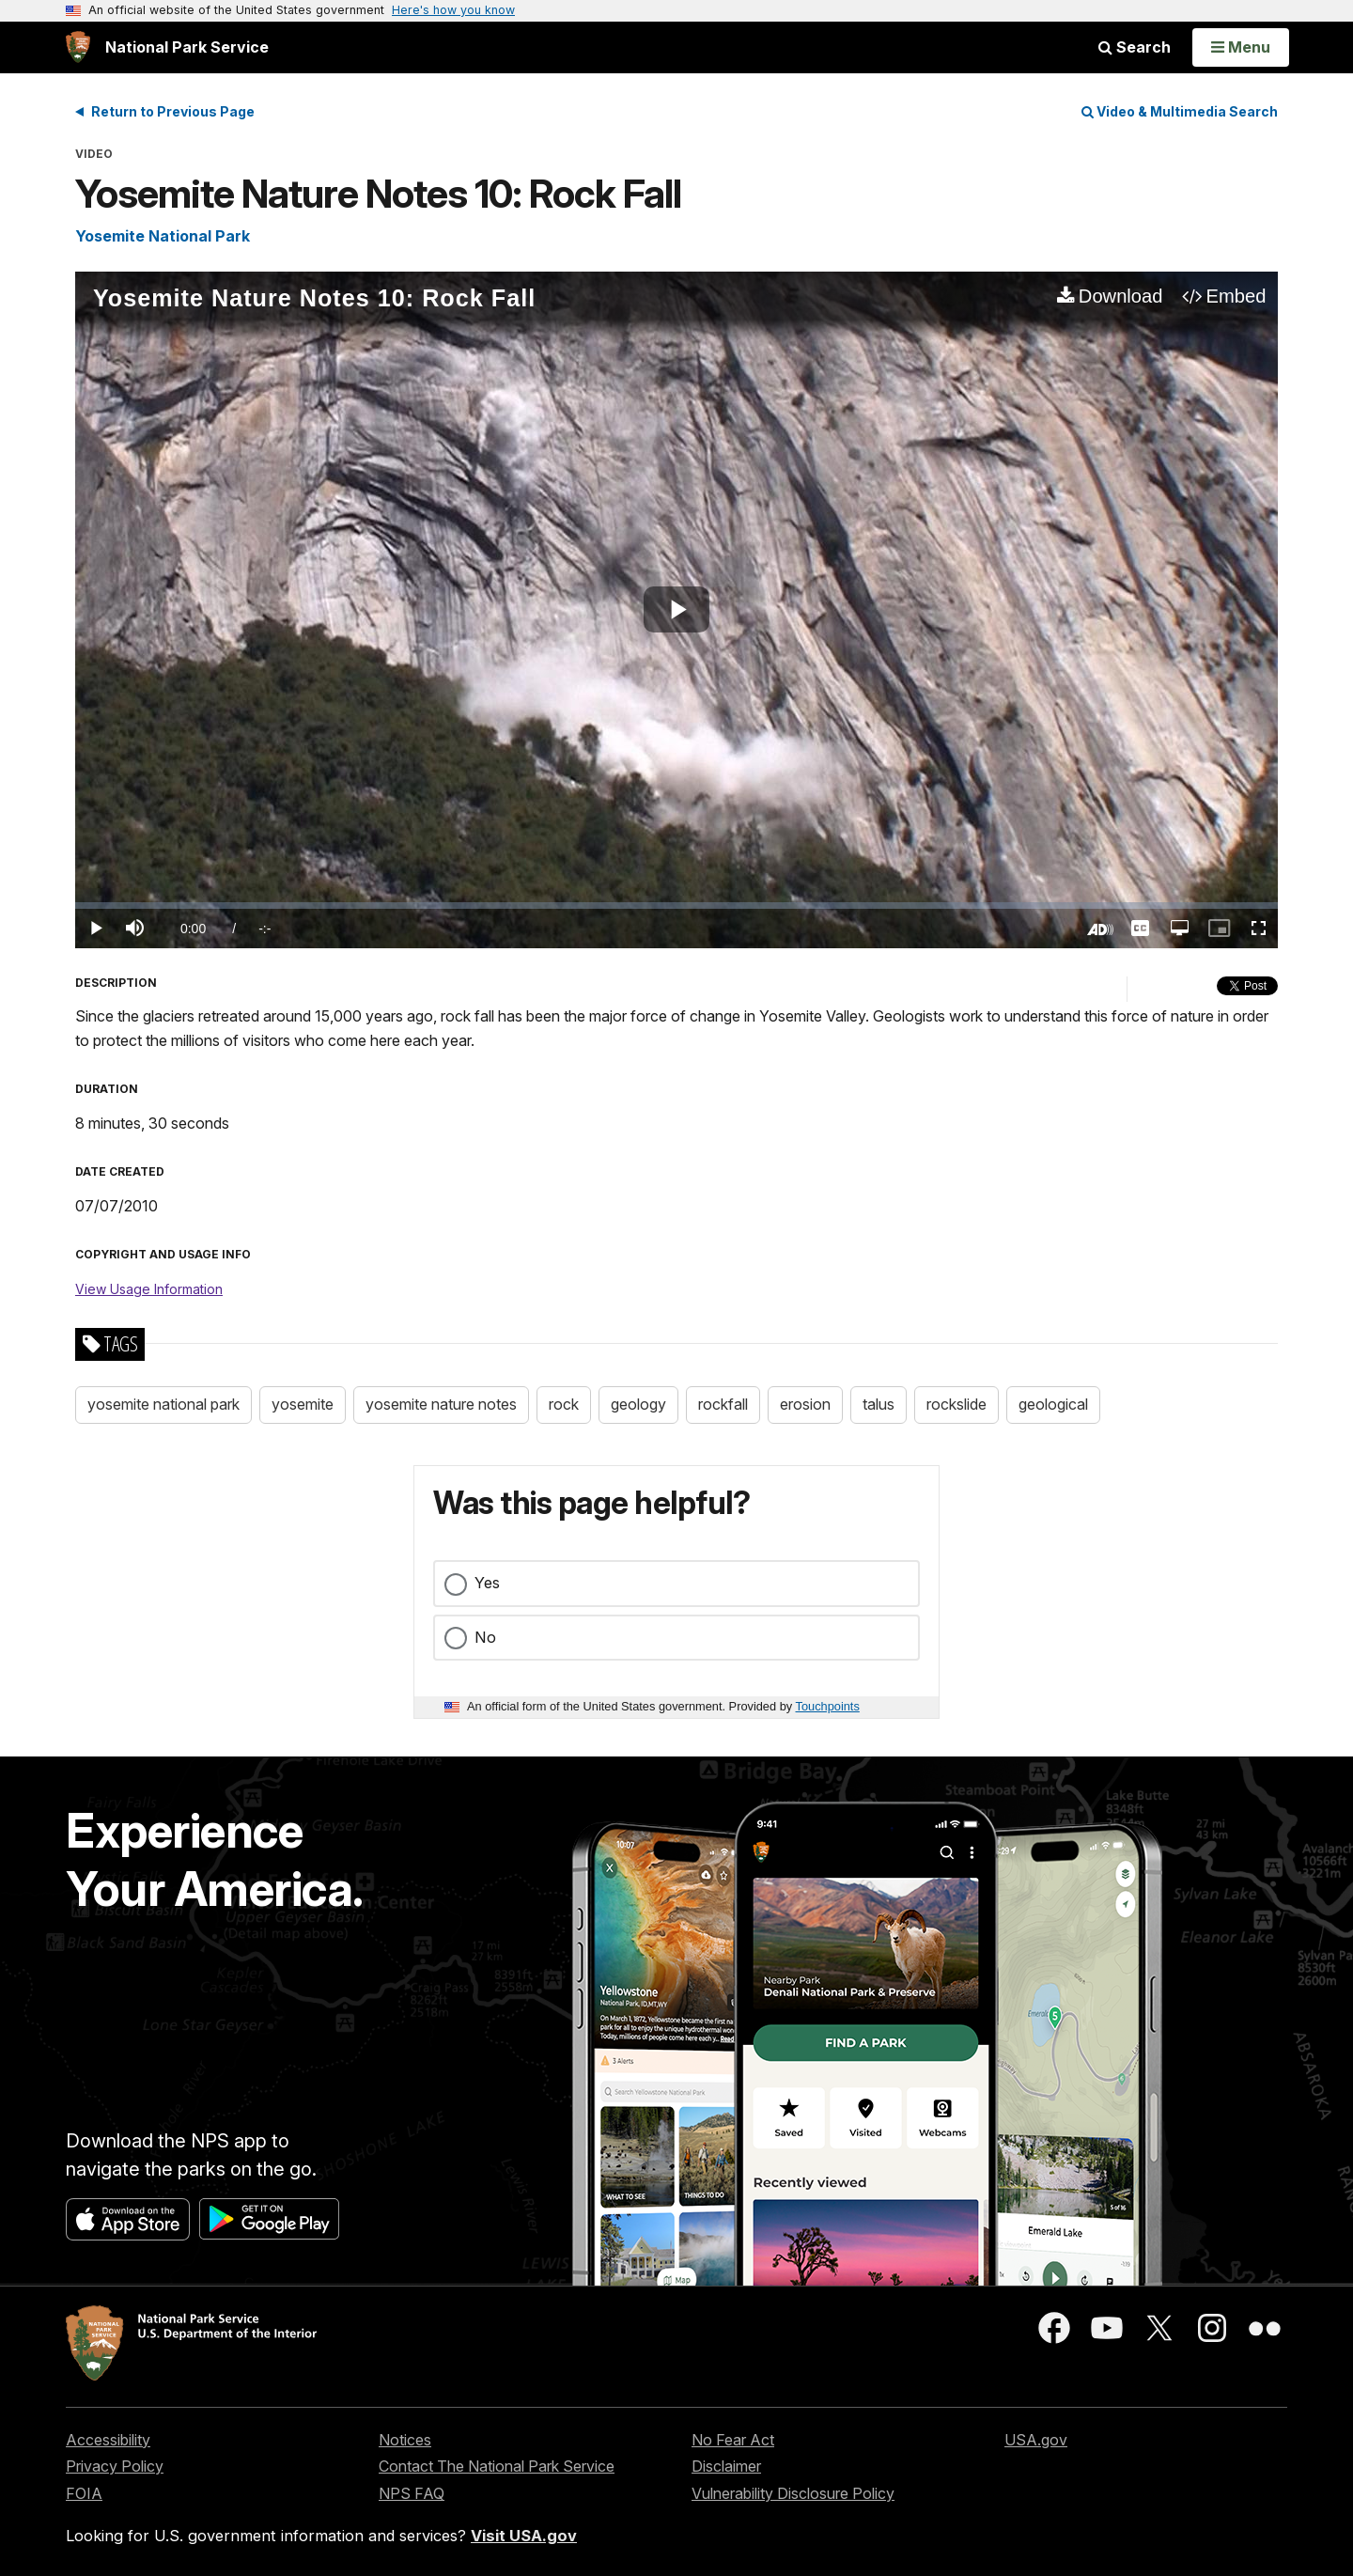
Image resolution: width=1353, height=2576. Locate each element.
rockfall (723, 1404)
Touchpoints (828, 1706)
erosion (805, 1404)
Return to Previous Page (173, 111)
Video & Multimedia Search (1179, 111)
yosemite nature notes (441, 1404)
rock (564, 1404)
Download (1121, 296)
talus (878, 1404)
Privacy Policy (114, 2466)
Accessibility (108, 2439)
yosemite (303, 1404)
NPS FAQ (411, 2493)
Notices (405, 2439)
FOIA (84, 2493)
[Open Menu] (1240, 47)
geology (638, 1404)
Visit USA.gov (524, 2535)
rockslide (956, 1404)
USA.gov (1035, 2439)
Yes (487, 1582)
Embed (1236, 296)
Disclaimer (726, 2466)
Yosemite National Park (162, 235)
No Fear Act (733, 2439)
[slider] (676, 905)
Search (1134, 47)
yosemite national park (163, 1404)
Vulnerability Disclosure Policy (793, 2493)
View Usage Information (149, 1289)
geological (1053, 1404)
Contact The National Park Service (496, 2466)
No (485, 1637)
